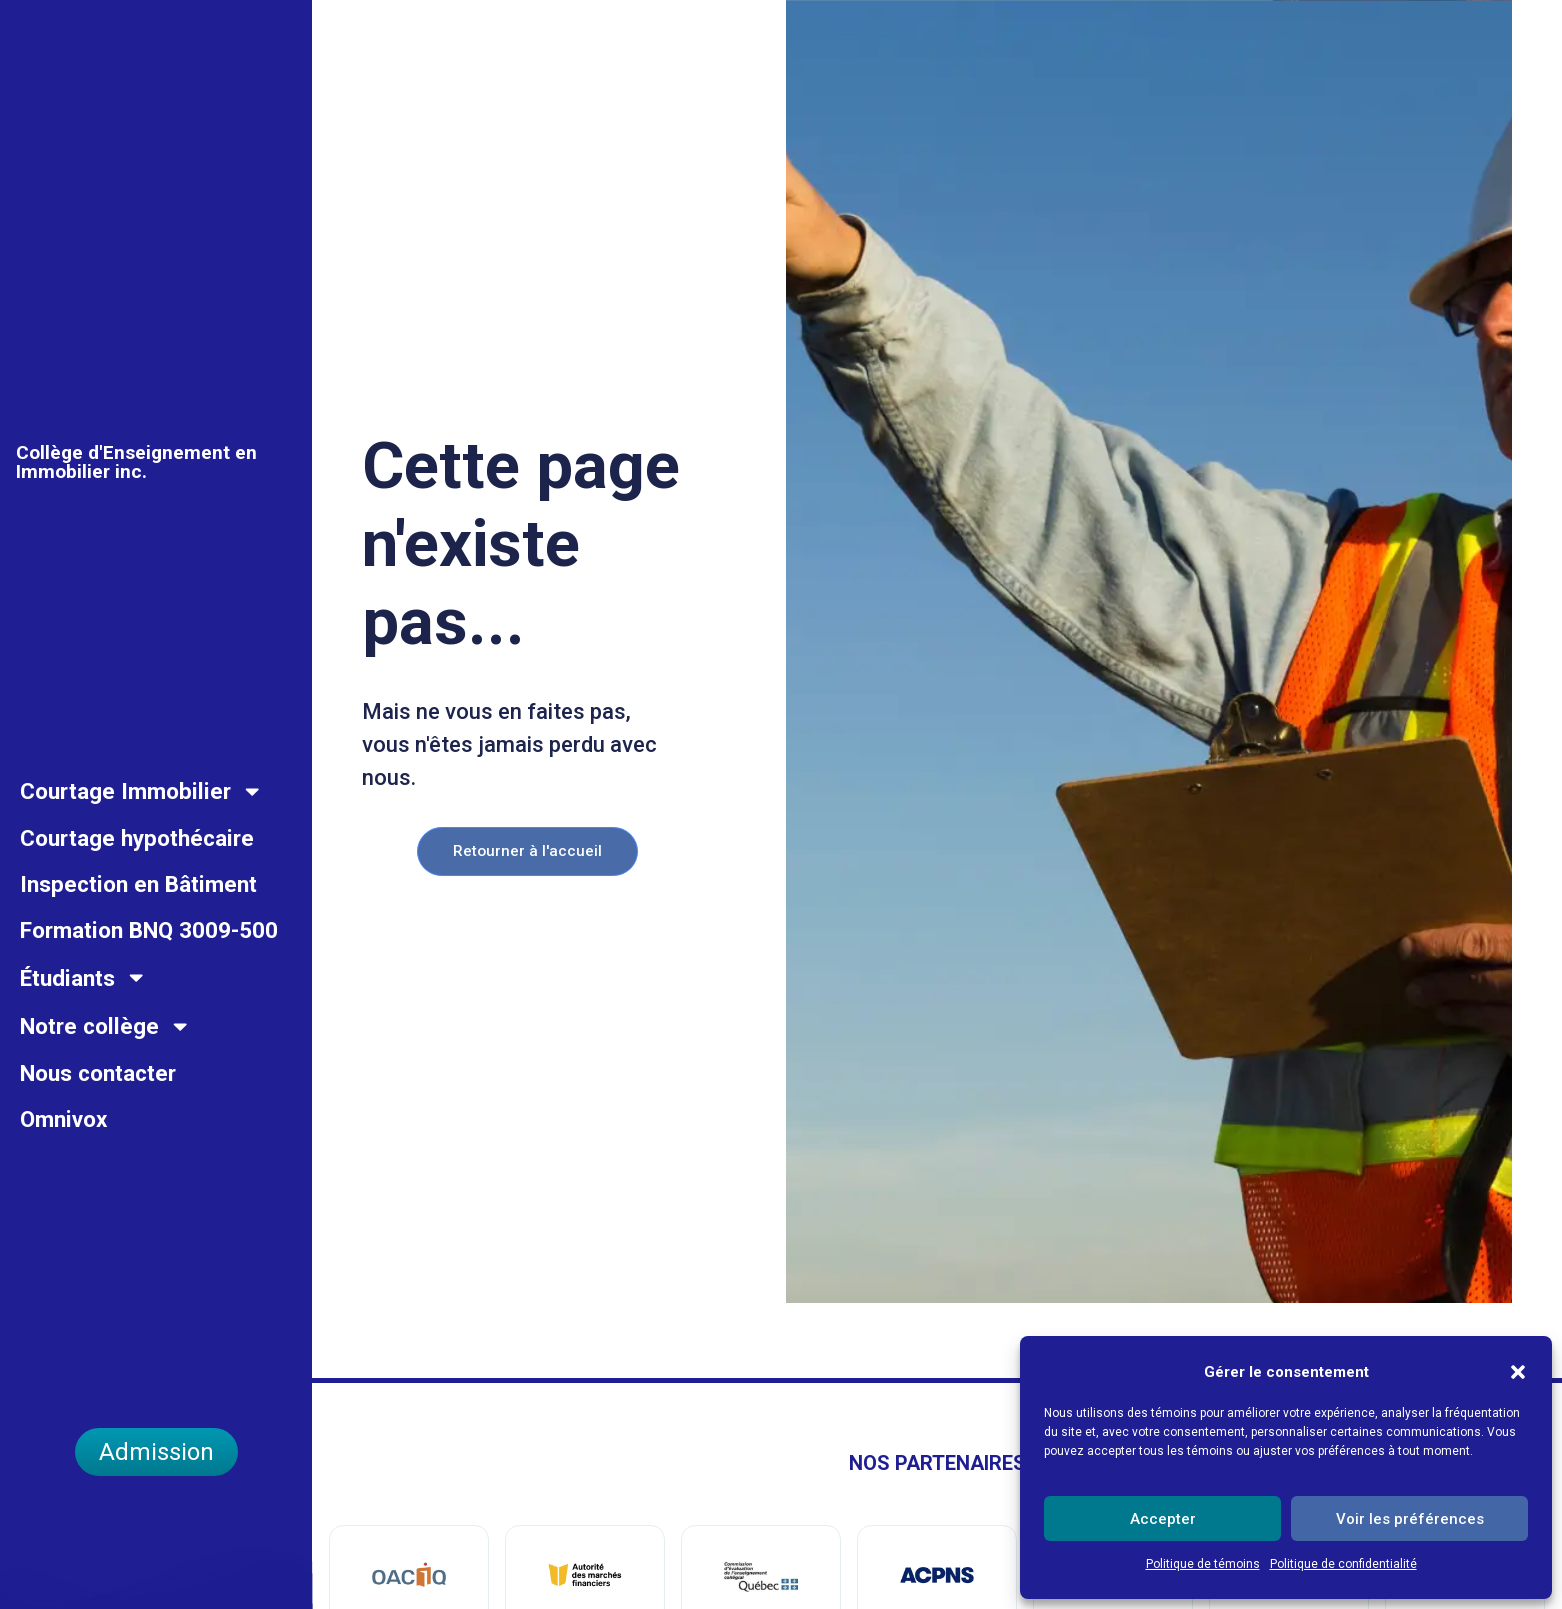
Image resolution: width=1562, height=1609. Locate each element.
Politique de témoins (1203, 1564)
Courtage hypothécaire (137, 877)
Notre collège (105, 1064)
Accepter (1163, 1519)
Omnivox (63, 1157)
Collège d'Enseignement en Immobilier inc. (136, 525)
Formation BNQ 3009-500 (149, 969)
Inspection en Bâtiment (138, 923)
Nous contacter (98, 1111)
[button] (1518, 1361)
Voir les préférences (1410, 1519)
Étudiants (83, 1016)
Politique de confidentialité (1343, 1564)
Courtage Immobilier (141, 829)
